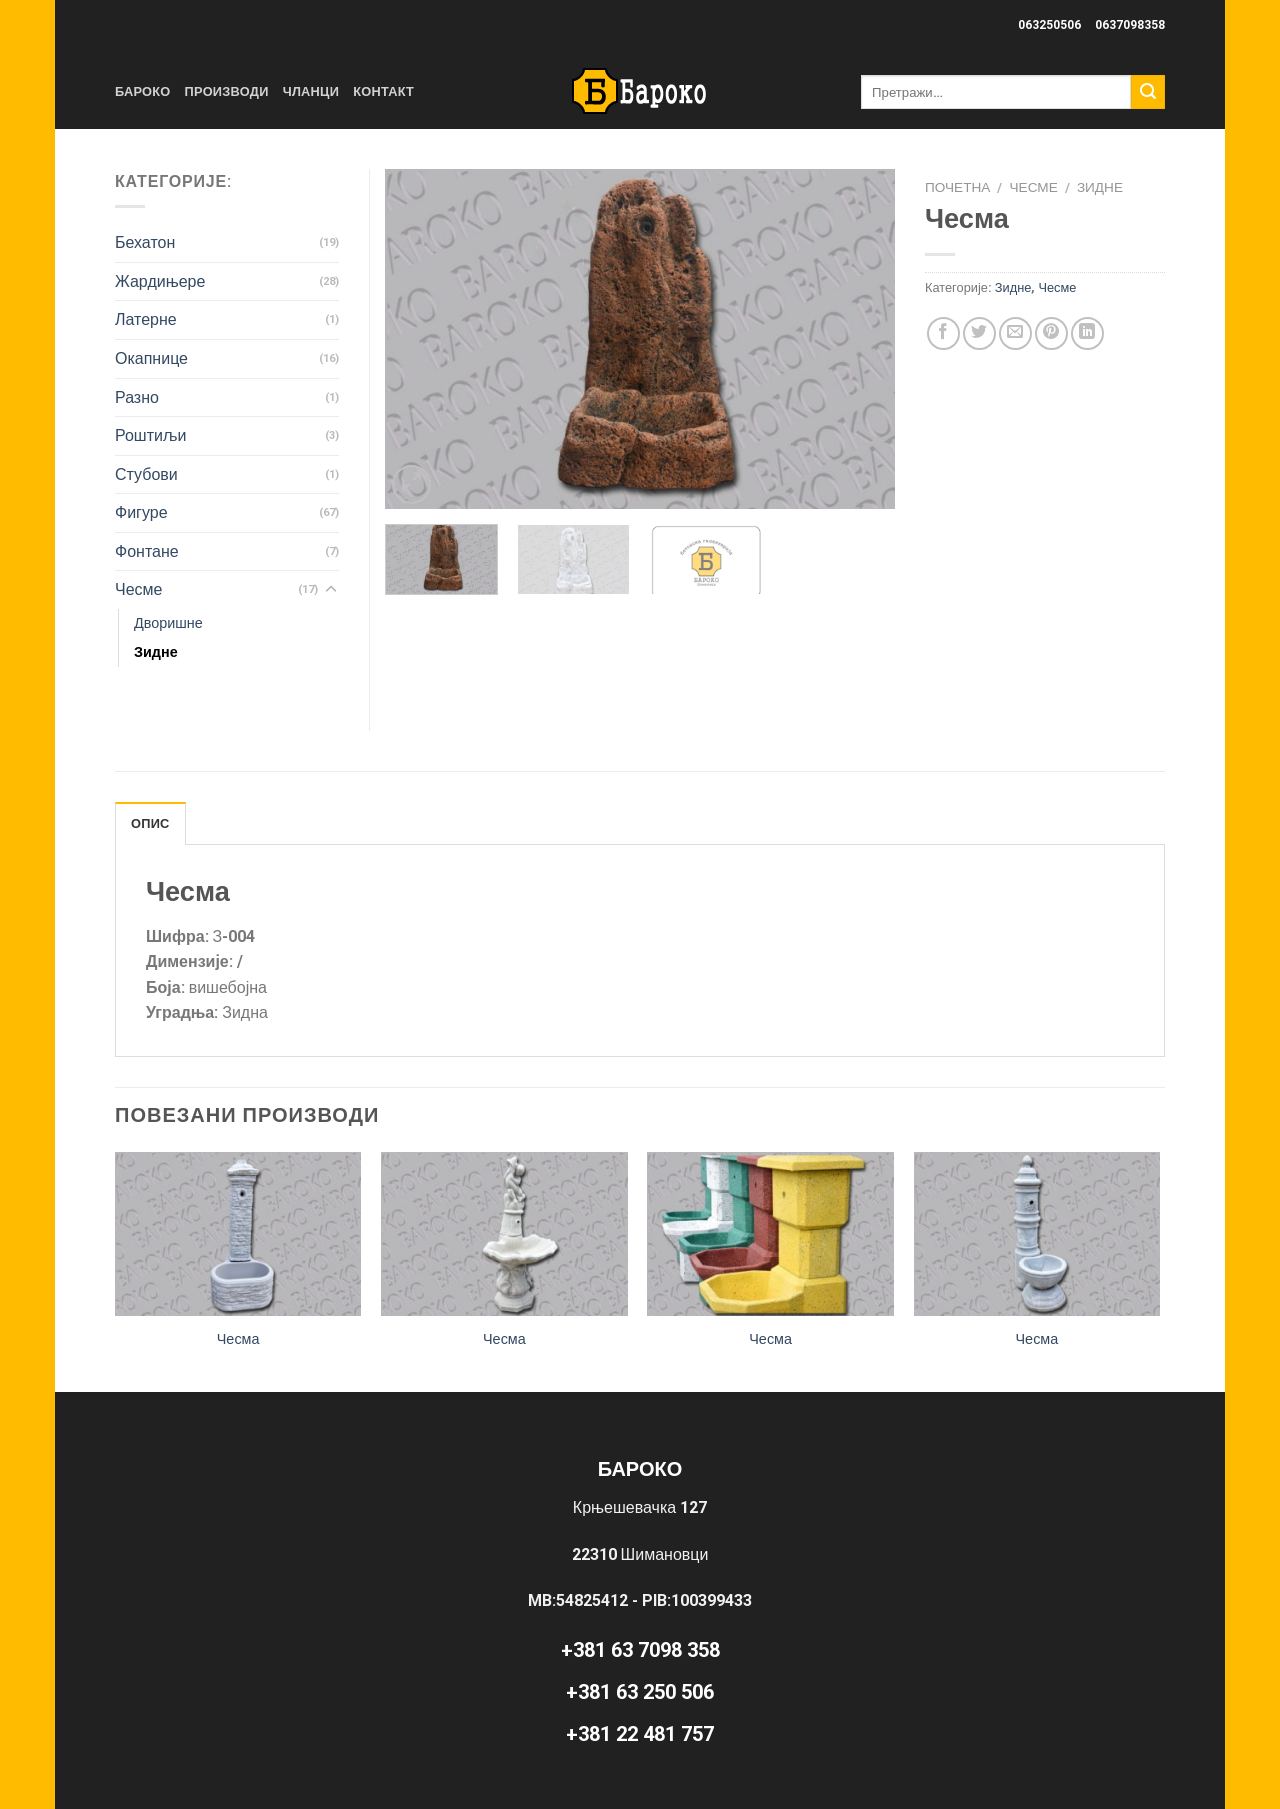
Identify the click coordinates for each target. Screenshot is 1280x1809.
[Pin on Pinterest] (1051, 333)
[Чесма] (238, 1234)
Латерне (146, 319)
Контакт (383, 91)
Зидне (1100, 187)
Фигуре (141, 512)
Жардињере (160, 281)
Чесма (238, 1339)
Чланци (311, 91)
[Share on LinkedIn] (1087, 333)
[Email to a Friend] (1015, 333)
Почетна (957, 187)
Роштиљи (150, 435)
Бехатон (145, 242)
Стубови (146, 474)
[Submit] (1148, 92)
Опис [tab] (150, 823)
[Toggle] (331, 590)
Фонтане (147, 551)
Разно (137, 397)
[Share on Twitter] (979, 333)
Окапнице (151, 358)
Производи (227, 91)
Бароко (143, 91)
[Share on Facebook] (943, 333)
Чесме (1034, 187)
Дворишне (168, 623)
